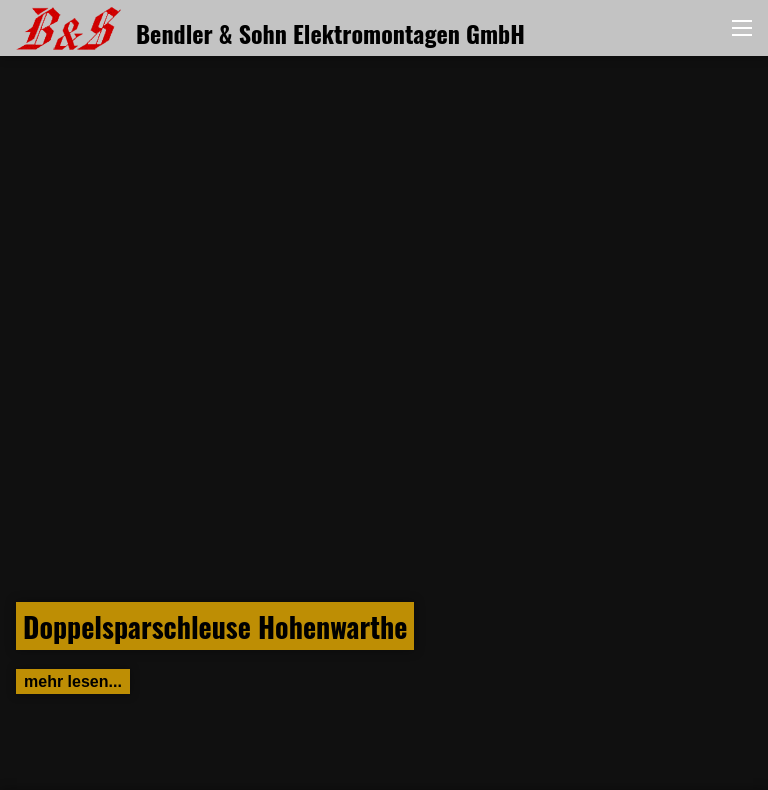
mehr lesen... (73, 681)
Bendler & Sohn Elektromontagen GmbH (270, 33)
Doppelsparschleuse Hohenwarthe (215, 626)
